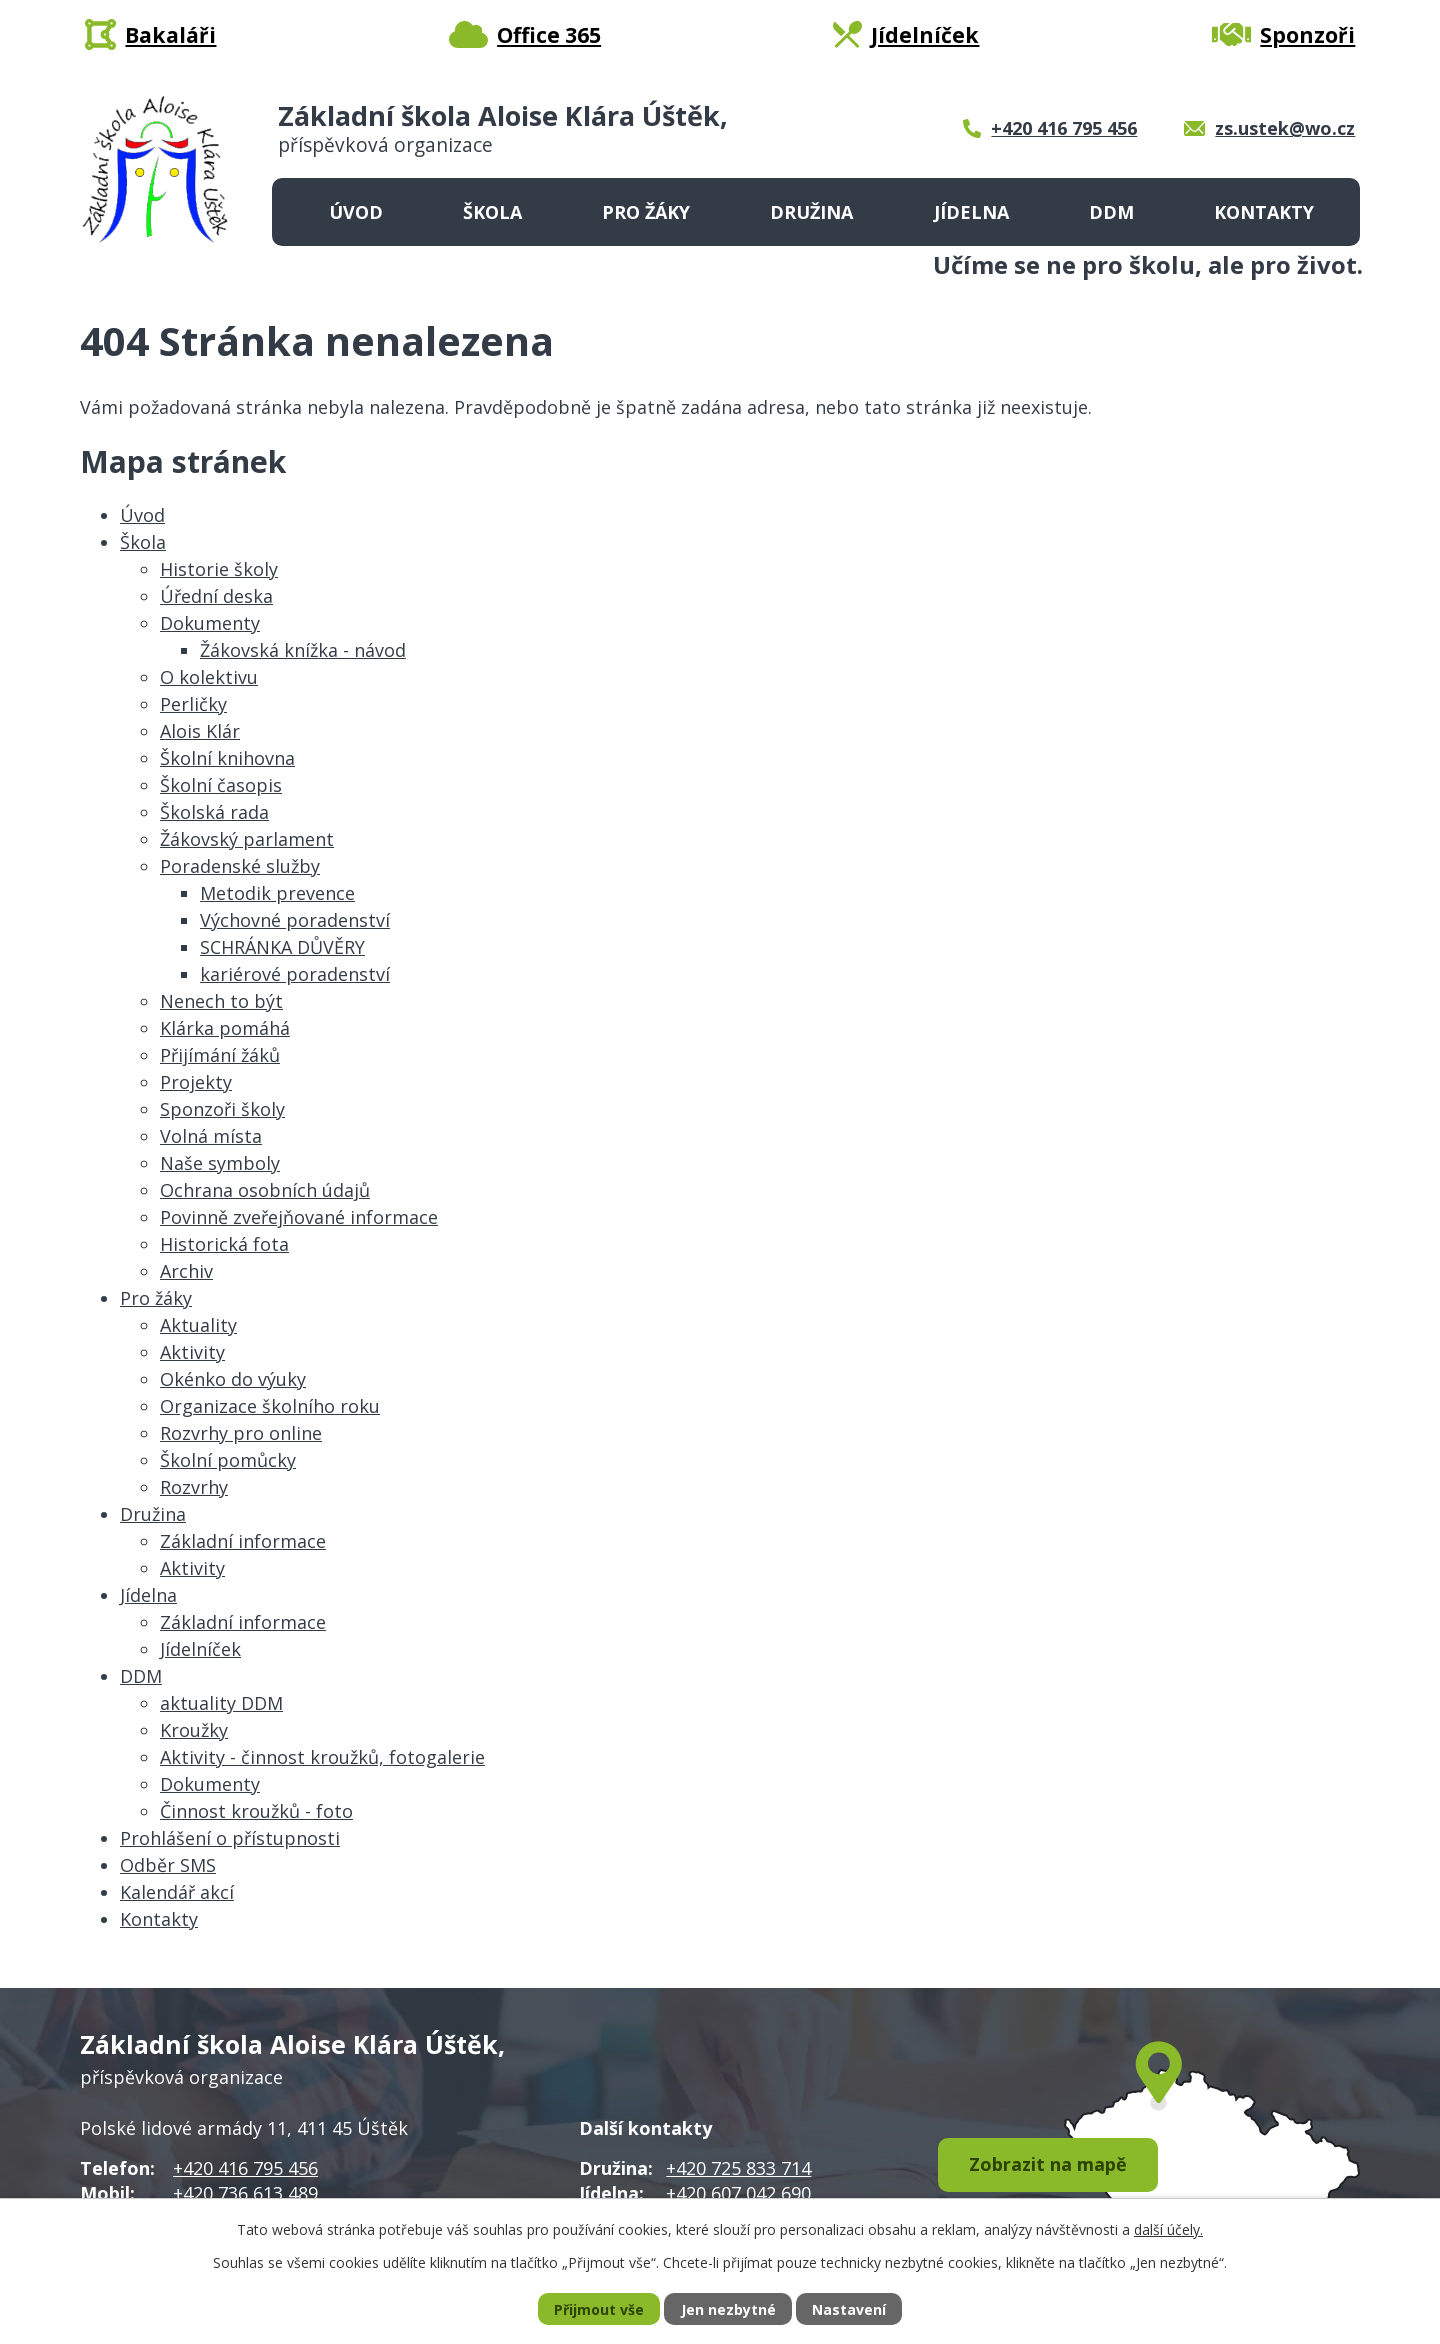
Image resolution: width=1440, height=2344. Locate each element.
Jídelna (971, 212)
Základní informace (243, 1541)
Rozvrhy (194, 1487)
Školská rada (214, 812)
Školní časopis (221, 785)
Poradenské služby (240, 866)
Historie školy (219, 569)
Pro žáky (646, 212)
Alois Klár (200, 731)
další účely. (1168, 2229)
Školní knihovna (227, 758)
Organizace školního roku (270, 1406)
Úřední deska (216, 596)
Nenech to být (221, 1001)
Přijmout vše (599, 2309)
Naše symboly (220, 1163)
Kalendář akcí (177, 1892)
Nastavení (849, 2309)
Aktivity (192, 1352)
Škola (492, 212)
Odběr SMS (168, 1865)
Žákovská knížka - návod (303, 650)
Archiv (186, 1271)
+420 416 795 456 (245, 2168)
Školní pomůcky (228, 1460)
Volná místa (211, 1136)
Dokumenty (210, 623)
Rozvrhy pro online (241, 1433)
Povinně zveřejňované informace (299, 1217)
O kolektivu (209, 677)
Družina (811, 212)
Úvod (356, 212)
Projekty (196, 1082)
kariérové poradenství (295, 974)
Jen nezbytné (728, 2309)
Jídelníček (200, 1649)
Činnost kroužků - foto (256, 1811)
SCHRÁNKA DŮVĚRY (282, 947)
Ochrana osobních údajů (265, 1190)
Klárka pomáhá (225, 1028)
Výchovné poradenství (295, 920)
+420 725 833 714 (738, 2168)
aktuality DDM (221, 1703)
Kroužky (194, 1730)
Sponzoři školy (222, 1109)
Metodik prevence (277, 893)
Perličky (193, 704)
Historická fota (224, 1244)
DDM (1111, 212)
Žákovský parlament (247, 839)
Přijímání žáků (220, 1055)
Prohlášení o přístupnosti (230, 1838)
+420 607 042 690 (738, 2193)
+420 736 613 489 (245, 2193)
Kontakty (1264, 212)
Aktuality (198, 1325)
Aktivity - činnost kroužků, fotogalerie (322, 1757)
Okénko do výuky (233, 1379)
